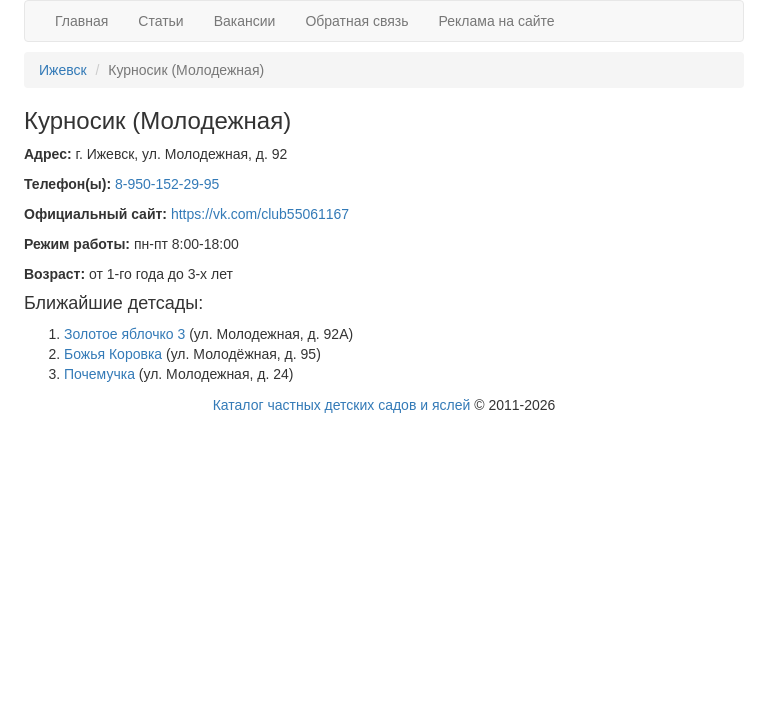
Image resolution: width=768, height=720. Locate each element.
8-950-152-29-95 (167, 184)
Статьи (160, 21)
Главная (81, 21)
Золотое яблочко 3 (124, 334)
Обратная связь (356, 21)
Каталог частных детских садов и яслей (342, 405)
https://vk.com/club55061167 (260, 214)
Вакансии (245, 21)
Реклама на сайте (497, 21)
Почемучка (99, 374)
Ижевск (63, 70)
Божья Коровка (113, 354)
